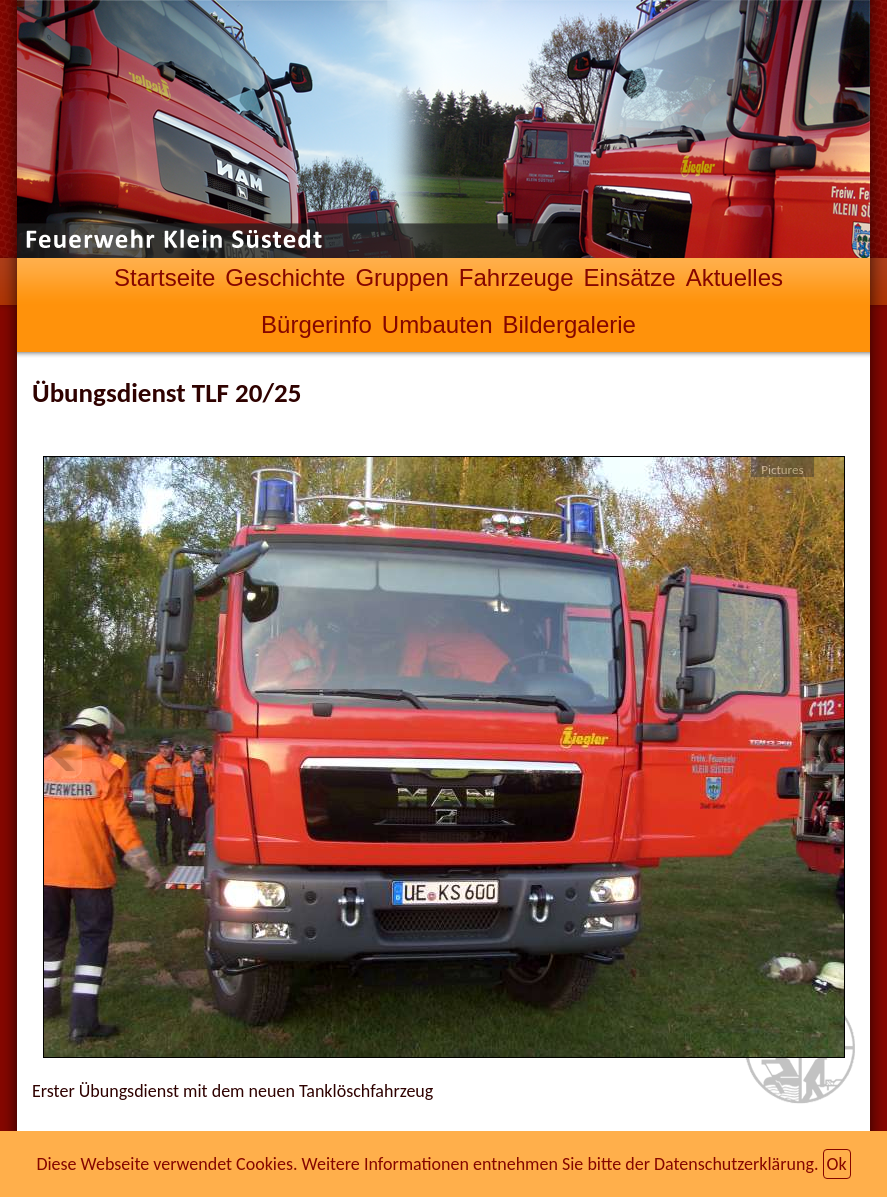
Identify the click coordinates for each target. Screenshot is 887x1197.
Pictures (782, 469)
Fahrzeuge (516, 277)
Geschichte (285, 277)
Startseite (164, 277)
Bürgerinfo (316, 324)
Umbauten (437, 324)
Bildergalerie (569, 324)
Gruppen (401, 277)
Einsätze (630, 277)
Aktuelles (734, 277)
